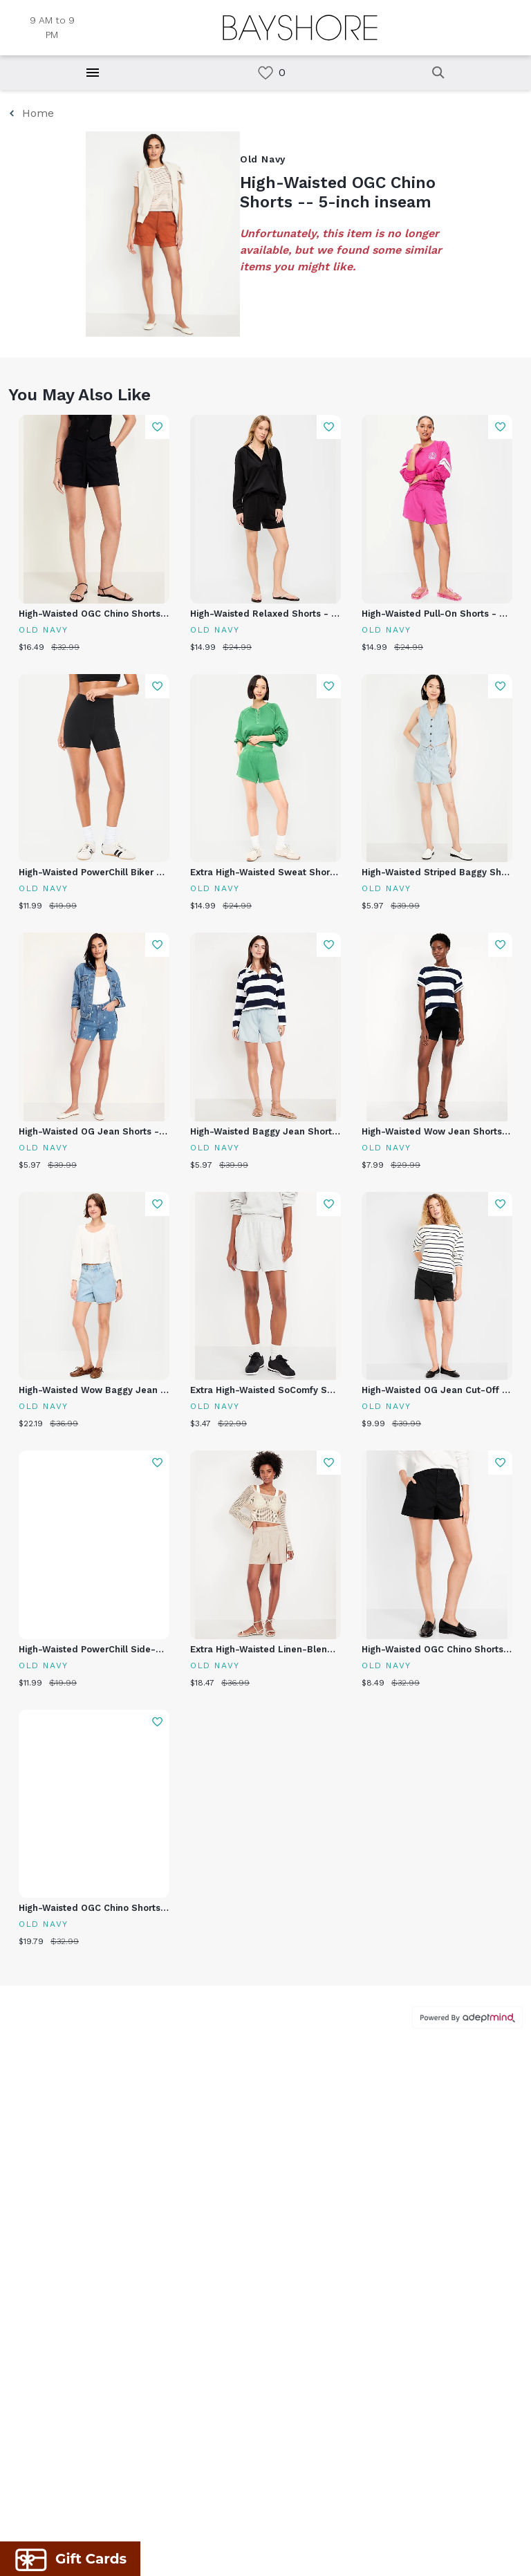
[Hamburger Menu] (92, 72)
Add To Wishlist (157, 427)
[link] (265, 73)
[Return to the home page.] (300, 27)
